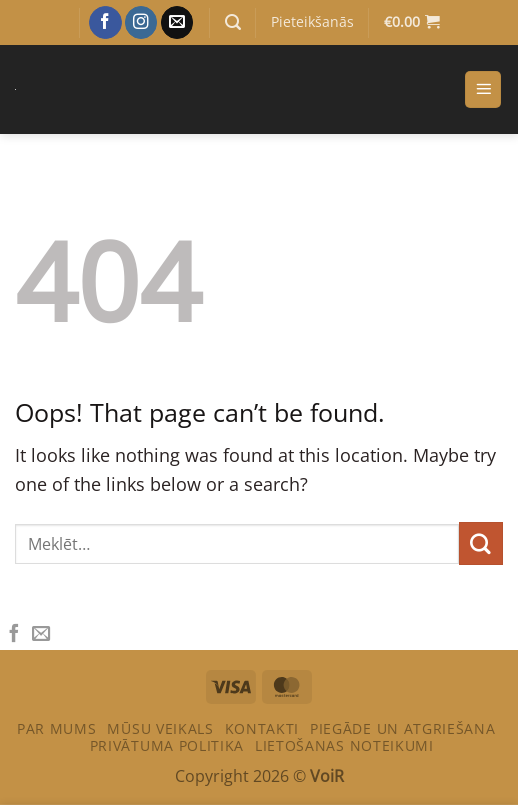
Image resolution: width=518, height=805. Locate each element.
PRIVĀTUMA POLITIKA (167, 745)
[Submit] (481, 544)
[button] (233, 22)
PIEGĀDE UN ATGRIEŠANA (402, 728)
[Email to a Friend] (41, 634)
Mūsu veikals (160, 728)
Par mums (56, 728)
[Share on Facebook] (14, 634)
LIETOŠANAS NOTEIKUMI (344, 745)
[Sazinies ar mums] (177, 22)
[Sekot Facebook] (105, 22)
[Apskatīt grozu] (411, 22)
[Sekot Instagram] (141, 22)
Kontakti (262, 728)
